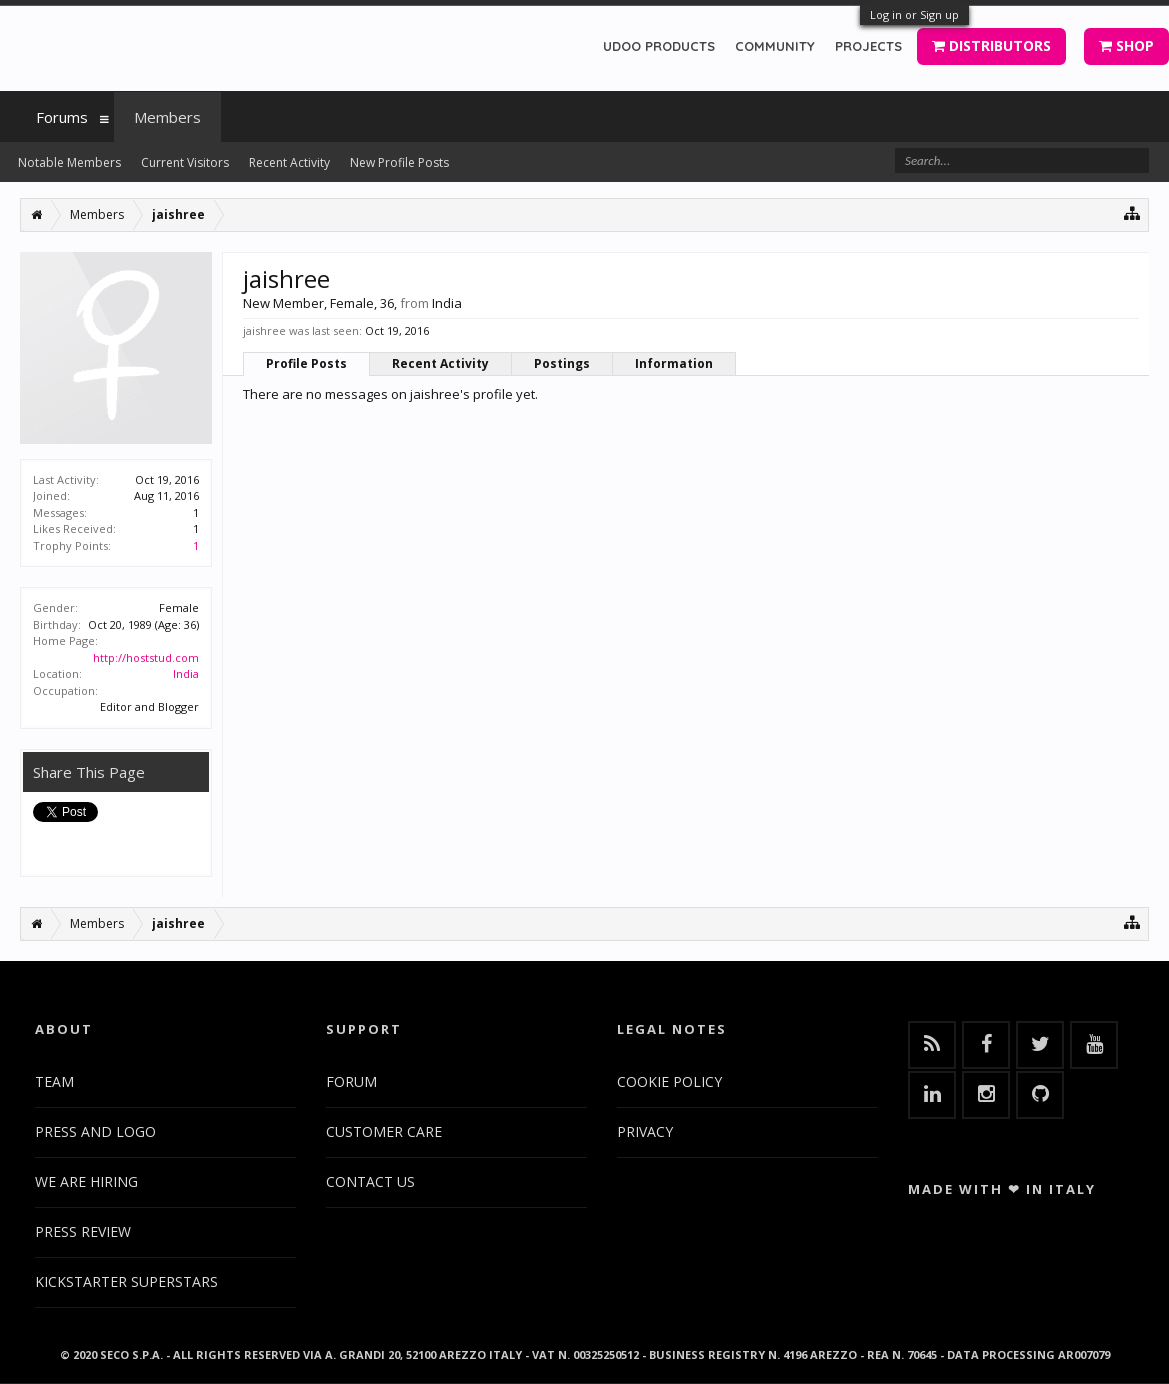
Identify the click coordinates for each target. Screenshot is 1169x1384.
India (186, 673)
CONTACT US (370, 1181)
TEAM (54, 1081)
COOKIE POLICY (669, 1081)
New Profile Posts (399, 162)
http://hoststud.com (146, 657)
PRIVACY (645, 1131)
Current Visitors (185, 162)
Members (167, 117)
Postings (562, 363)
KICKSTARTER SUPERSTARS (126, 1281)
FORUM (351, 1081)
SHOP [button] (1126, 45)
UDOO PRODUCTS (659, 46)
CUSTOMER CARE (384, 1131)
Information (674, 363)
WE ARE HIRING (86, 1181)
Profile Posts (306, 363)
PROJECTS (868, 46)
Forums (62, 117)
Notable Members (69, 162)
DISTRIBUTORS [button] (991, 45)
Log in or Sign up (914, 14)
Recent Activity (440, 363)
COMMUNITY (775, 46)
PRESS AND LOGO (95, 1131)
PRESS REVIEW (83, 1231)
